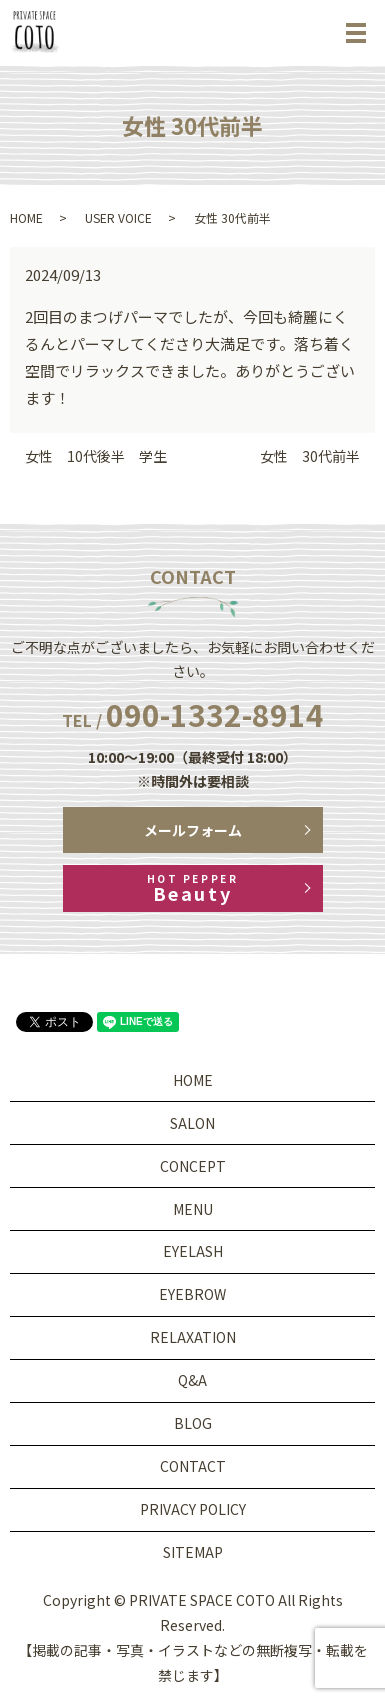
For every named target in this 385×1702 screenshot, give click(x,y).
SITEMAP (193, 1552)
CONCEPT (193, 1166)
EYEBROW (192, 1294)
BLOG (193, 1423)
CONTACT (193, 1466)
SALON (192, 1123)
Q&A (192, 1380)
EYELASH (193, 1251)
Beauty (193, 888)
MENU (193, 1209)
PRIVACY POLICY (193, 1509)
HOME (26, 217)
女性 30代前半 (310, 456)
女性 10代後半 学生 (96, 456)
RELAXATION (193, 1337)
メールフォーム (193, 830)
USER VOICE (118, 217)
